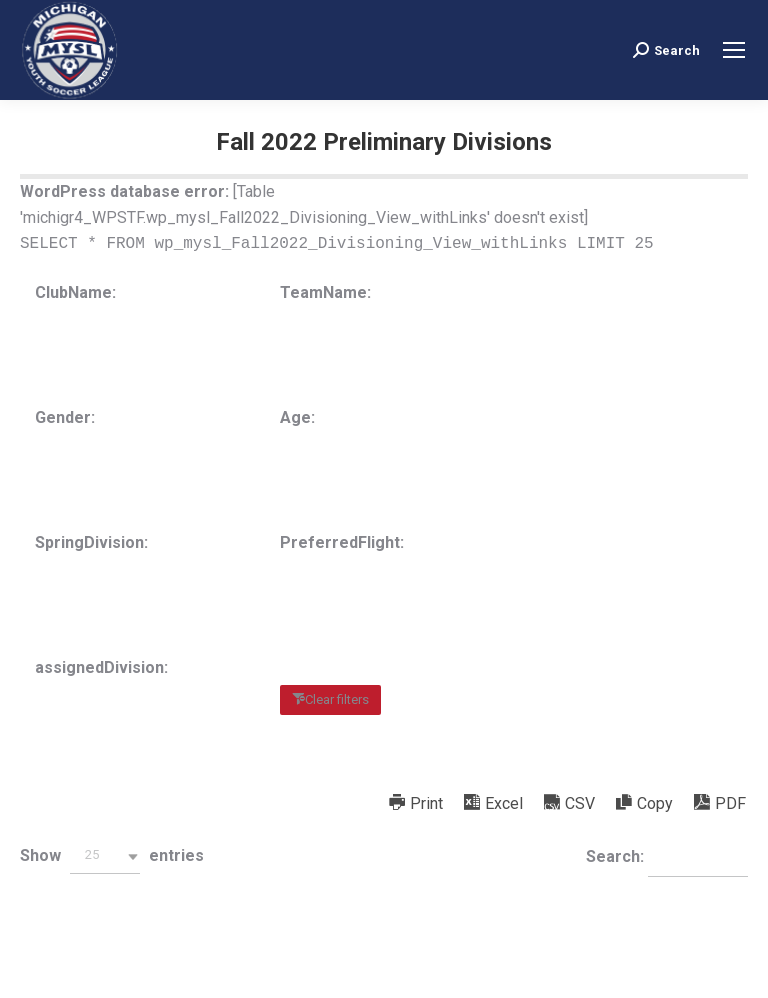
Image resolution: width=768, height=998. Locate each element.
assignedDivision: (101, 667)
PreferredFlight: (342, 542)
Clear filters (337, 699)
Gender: (65, 417)
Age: (297, 417)
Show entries (112, 856)
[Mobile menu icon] (734, 50)
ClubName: (75, 292)
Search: (667, 858)
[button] (105, 856)
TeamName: (325, 292)
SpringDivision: (91, 542)
